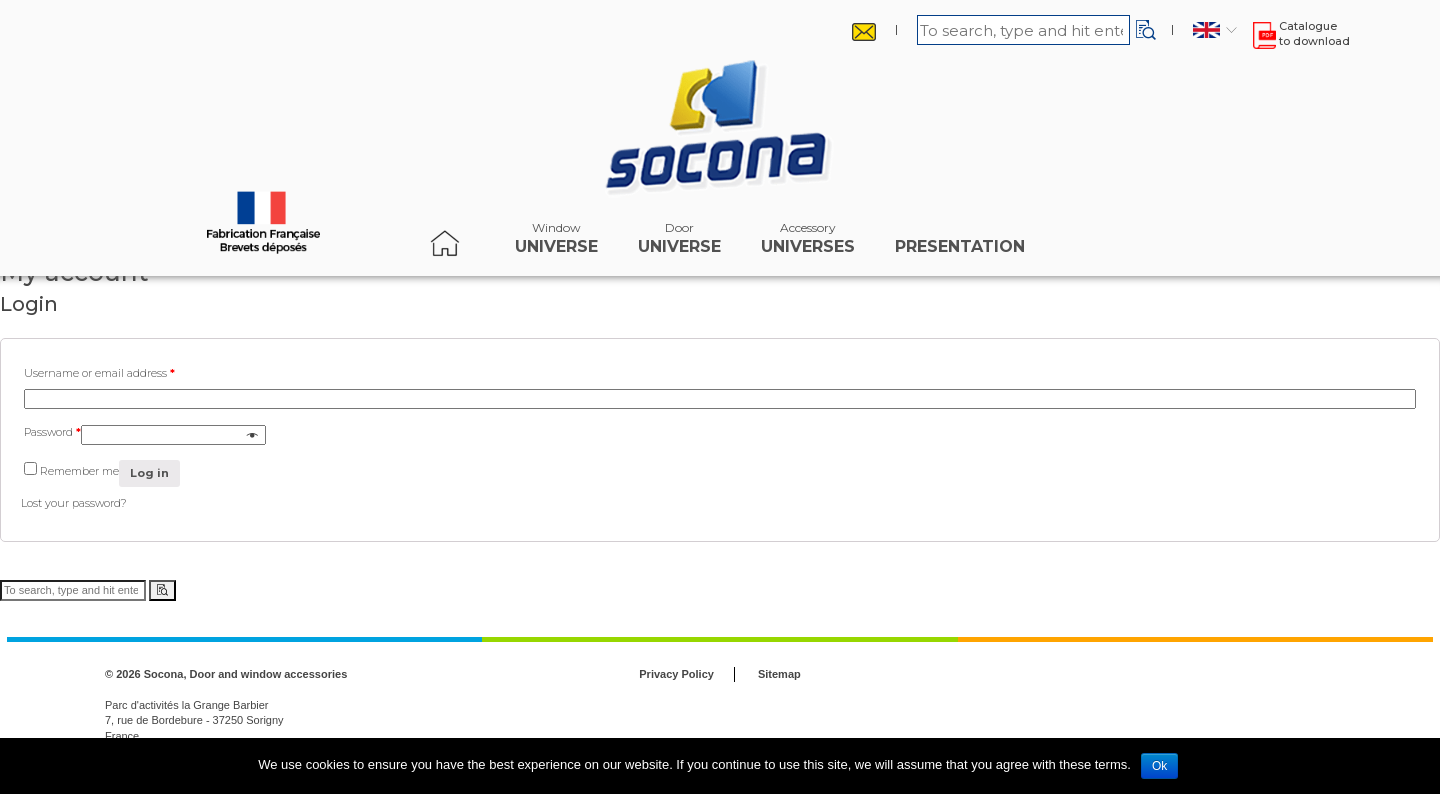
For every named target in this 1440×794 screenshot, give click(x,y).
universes (808, 243)
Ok (1159, 766)
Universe (556, 243)
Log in (149, 473)
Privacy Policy (676, 674)
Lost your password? (74, 503)
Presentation (960, 243)
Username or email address (99, 373)
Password (52, 432)
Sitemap (779, 674)
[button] (1146, 30)
